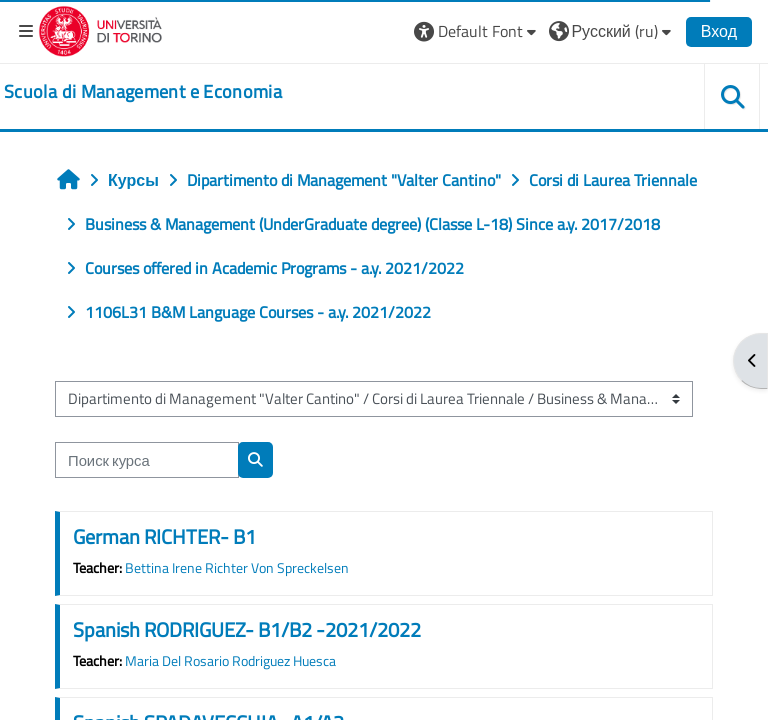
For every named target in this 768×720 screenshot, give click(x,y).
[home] (143, 92)
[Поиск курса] (147, 460)
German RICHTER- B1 (164, 536)
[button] (477, 31)
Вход (719, 31)
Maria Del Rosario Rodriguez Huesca (230, 661)
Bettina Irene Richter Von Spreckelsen (237, 568)
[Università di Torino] (100, 29)
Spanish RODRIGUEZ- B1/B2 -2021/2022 (247, 629)
